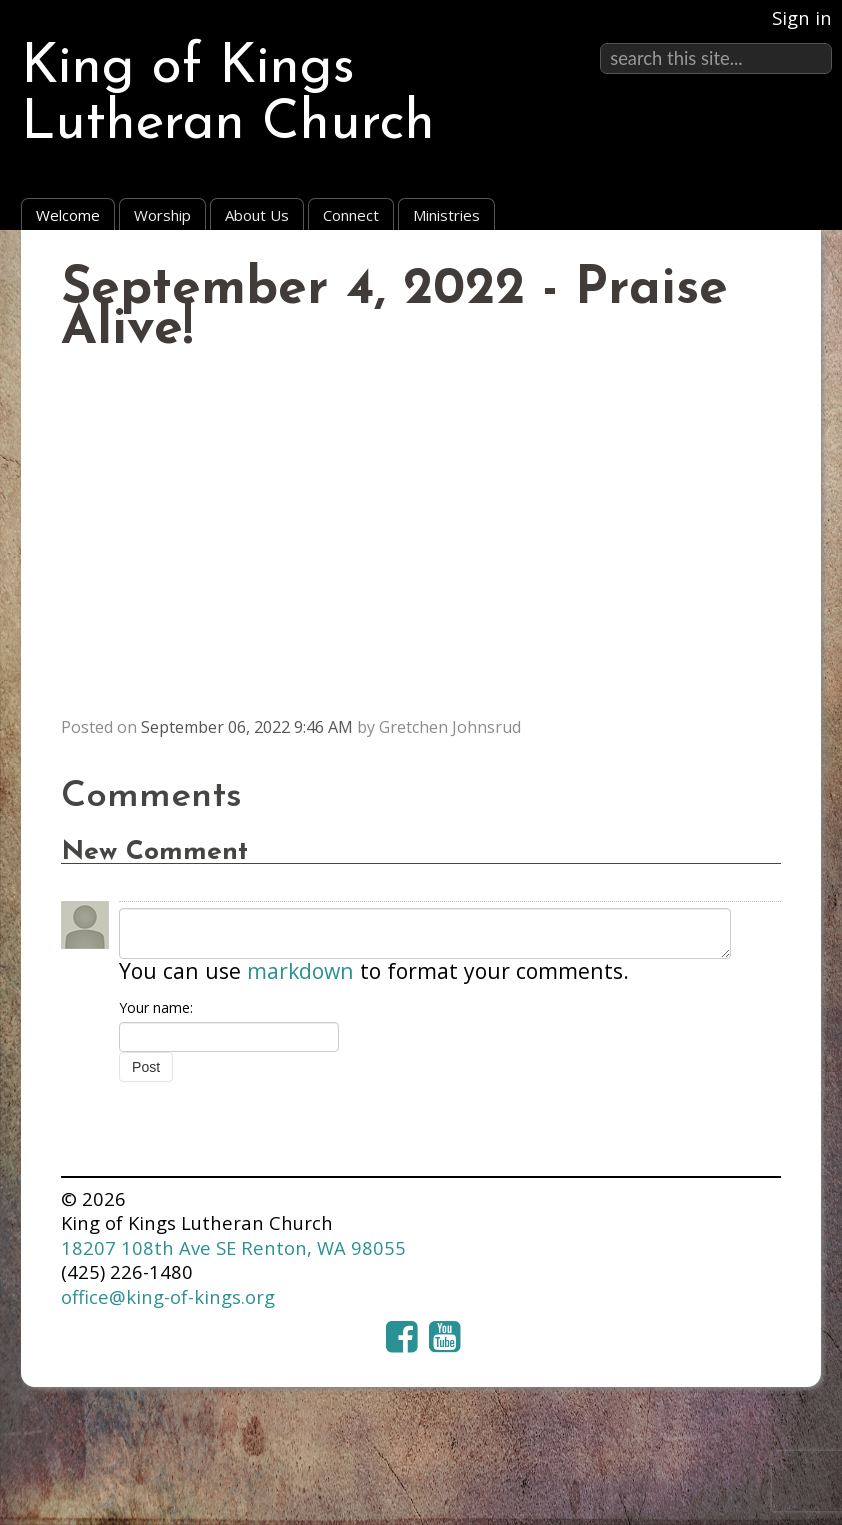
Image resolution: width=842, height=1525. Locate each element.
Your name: (156, 1007)
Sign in (802, 17)
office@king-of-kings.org (168, 1296)
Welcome (68, 215)
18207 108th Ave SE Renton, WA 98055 (233, 1247)
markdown (300, 970)
